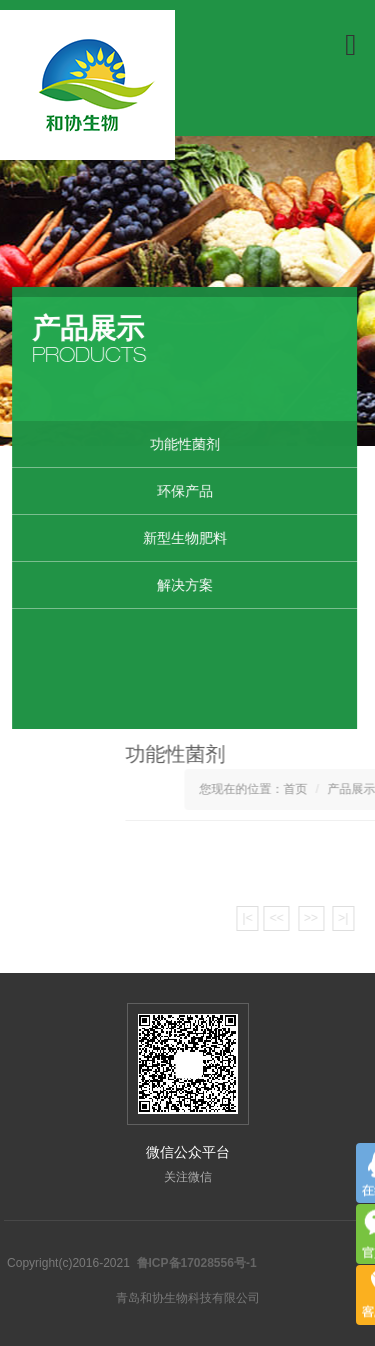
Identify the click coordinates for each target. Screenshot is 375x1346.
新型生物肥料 (177, 538)
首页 (355, 789)
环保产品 (177, 491)
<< (337, 918)
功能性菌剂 (177, 444)
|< (308, 918)
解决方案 (177, 585)
